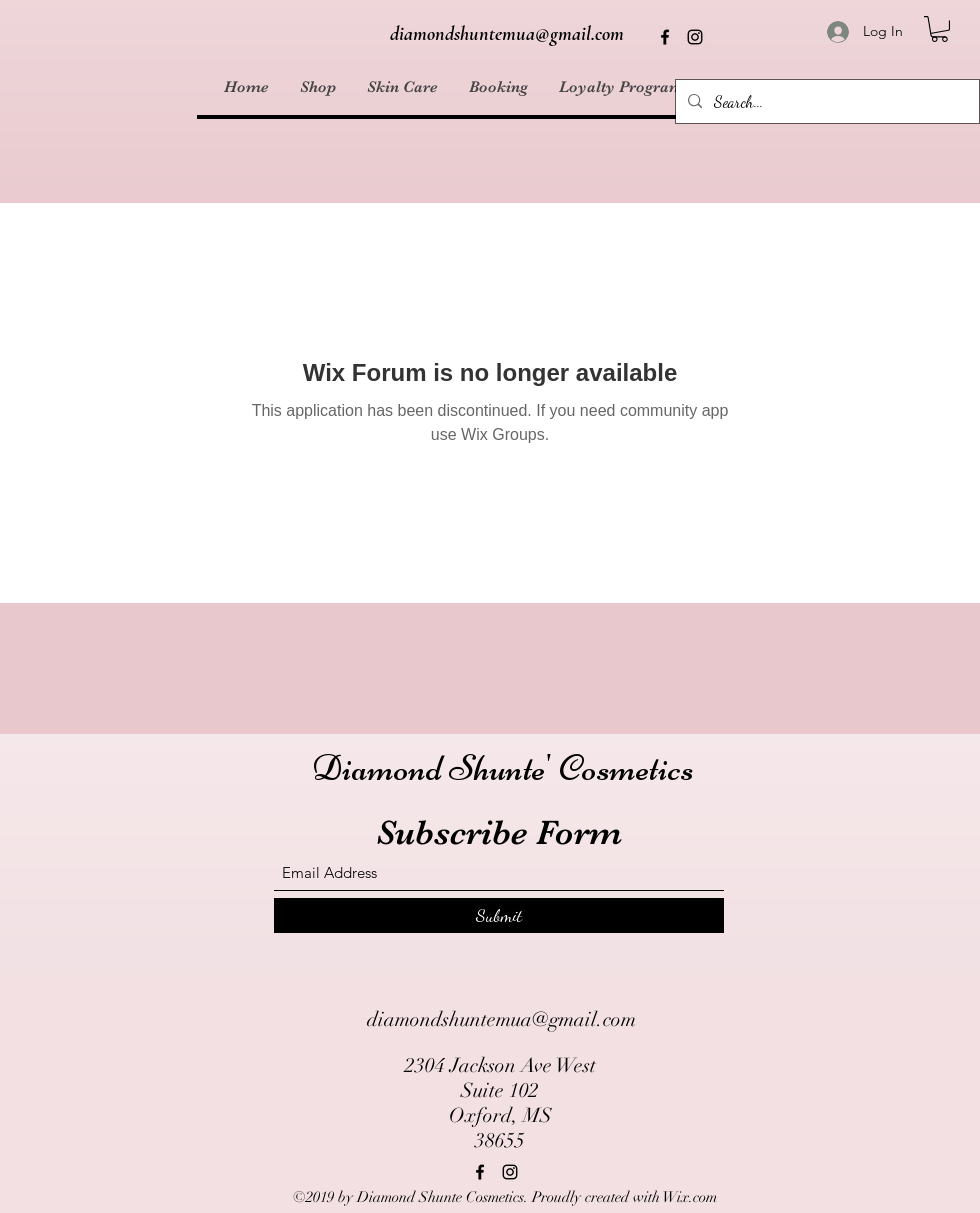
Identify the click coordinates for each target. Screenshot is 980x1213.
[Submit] (499, 915)
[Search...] (825, 102)
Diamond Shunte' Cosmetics (503, 768)
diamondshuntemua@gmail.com (507, 34)
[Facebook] (665, 37)
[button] (939, 29)
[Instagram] (695, 37)
